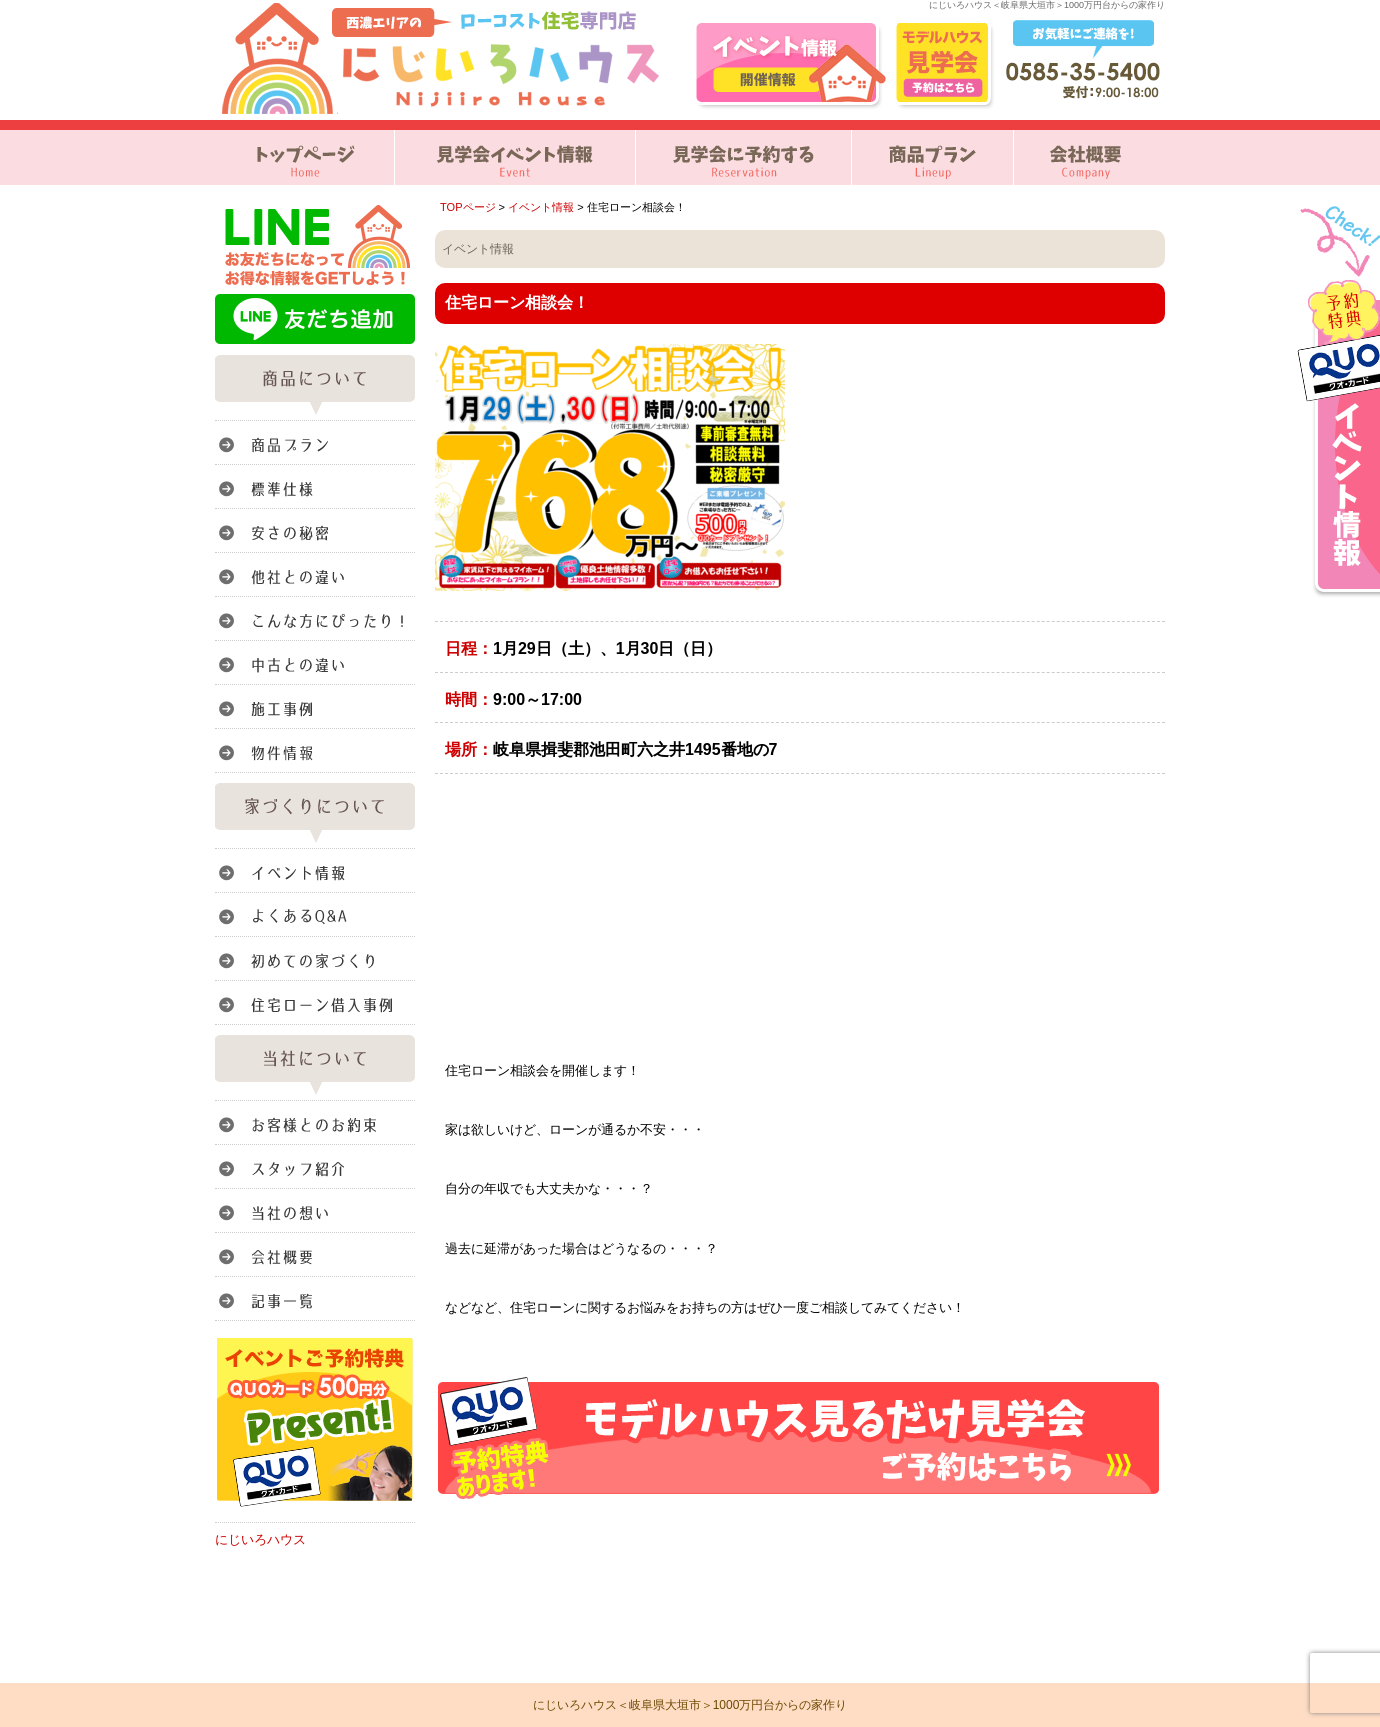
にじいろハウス (260, 1539)
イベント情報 (541, 207)
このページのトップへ (1114, 1524)
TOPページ (468, 207)
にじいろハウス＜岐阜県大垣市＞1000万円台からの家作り (690, 1705)
